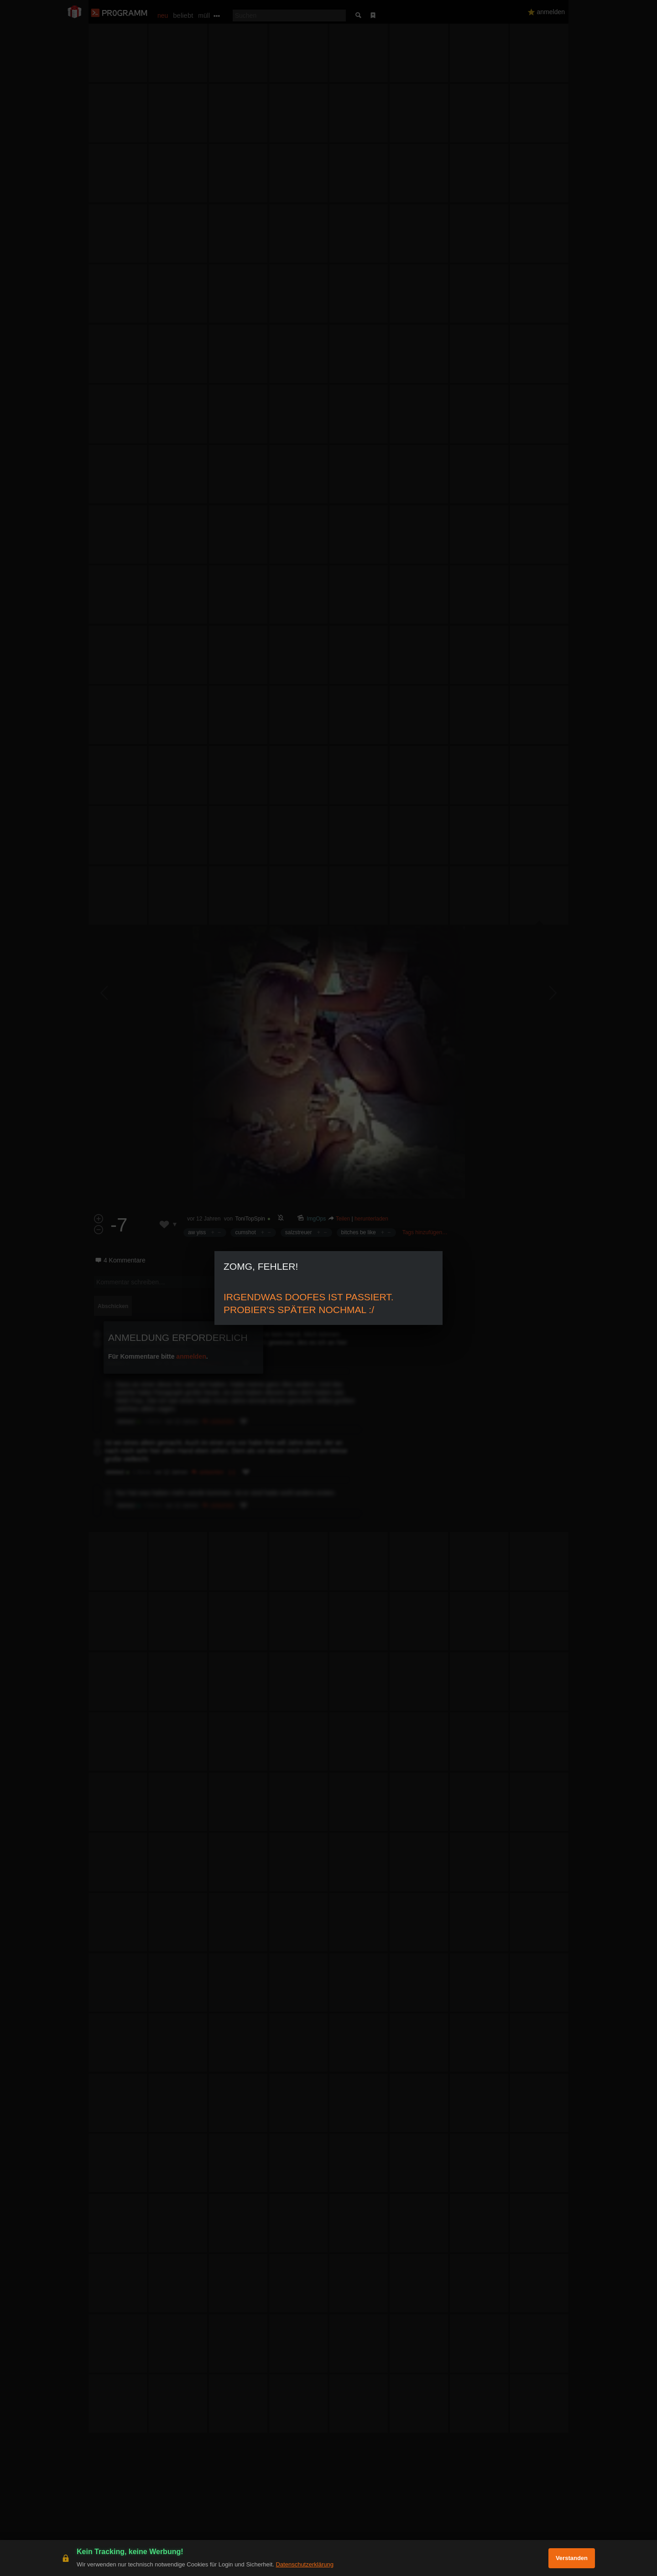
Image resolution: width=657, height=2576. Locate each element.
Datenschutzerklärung (304, 2564)
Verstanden (572, 2558)
